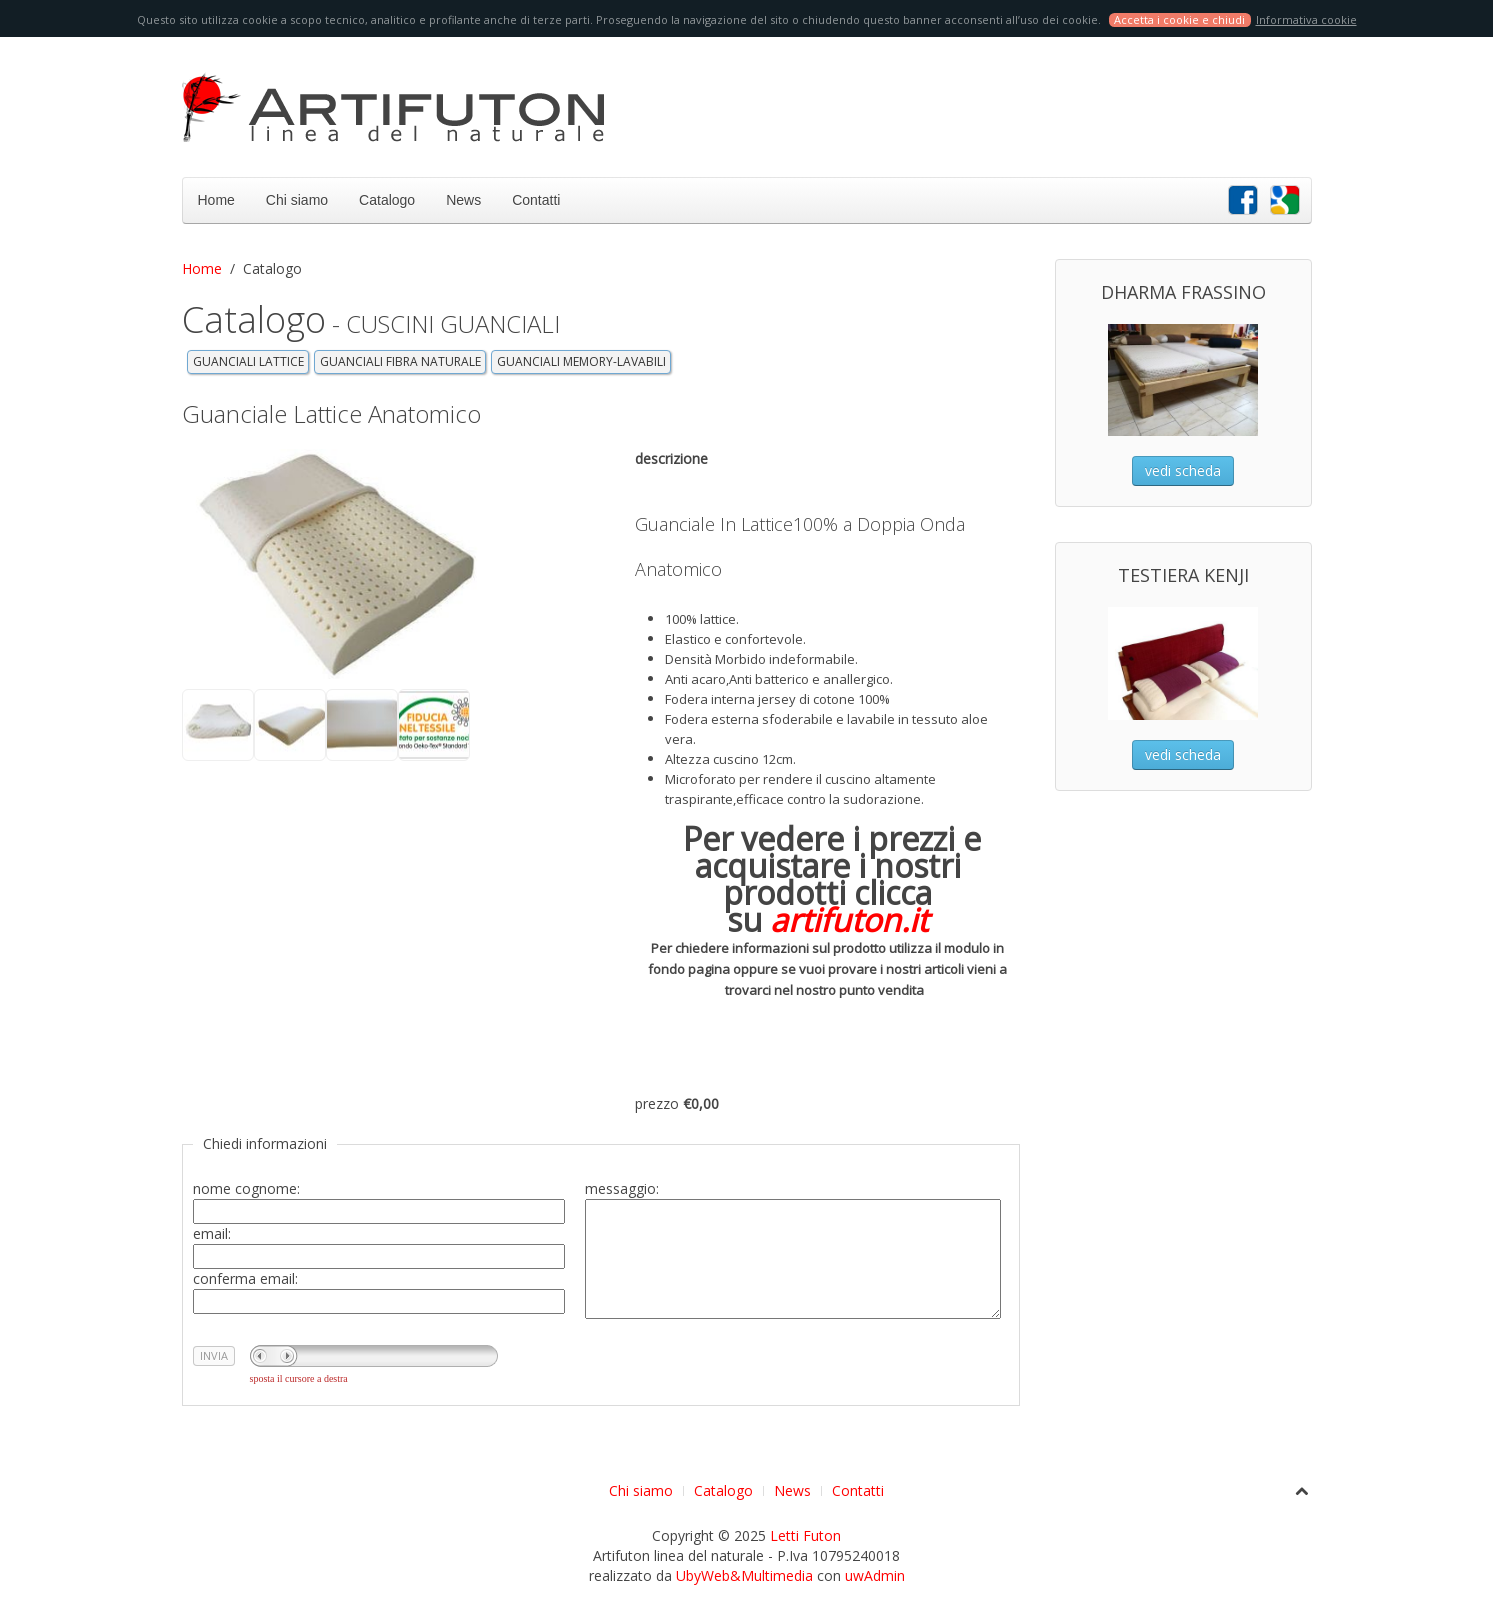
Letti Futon (805, 1535)
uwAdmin (875, 1575)
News (463, 200)
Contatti (536, 200)
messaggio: (622, 1188)
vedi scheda (1183, 470)
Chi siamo (297, 200)
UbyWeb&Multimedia (744, 1575)
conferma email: (245, 1278)
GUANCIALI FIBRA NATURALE (400, 361)
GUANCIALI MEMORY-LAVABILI (581, 361)
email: (212, 1233)
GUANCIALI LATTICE (248, 361)
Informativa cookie (1306, 19)
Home (216, 200)
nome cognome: (246, 1188)
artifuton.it (849, 919)
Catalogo (387, 200)
